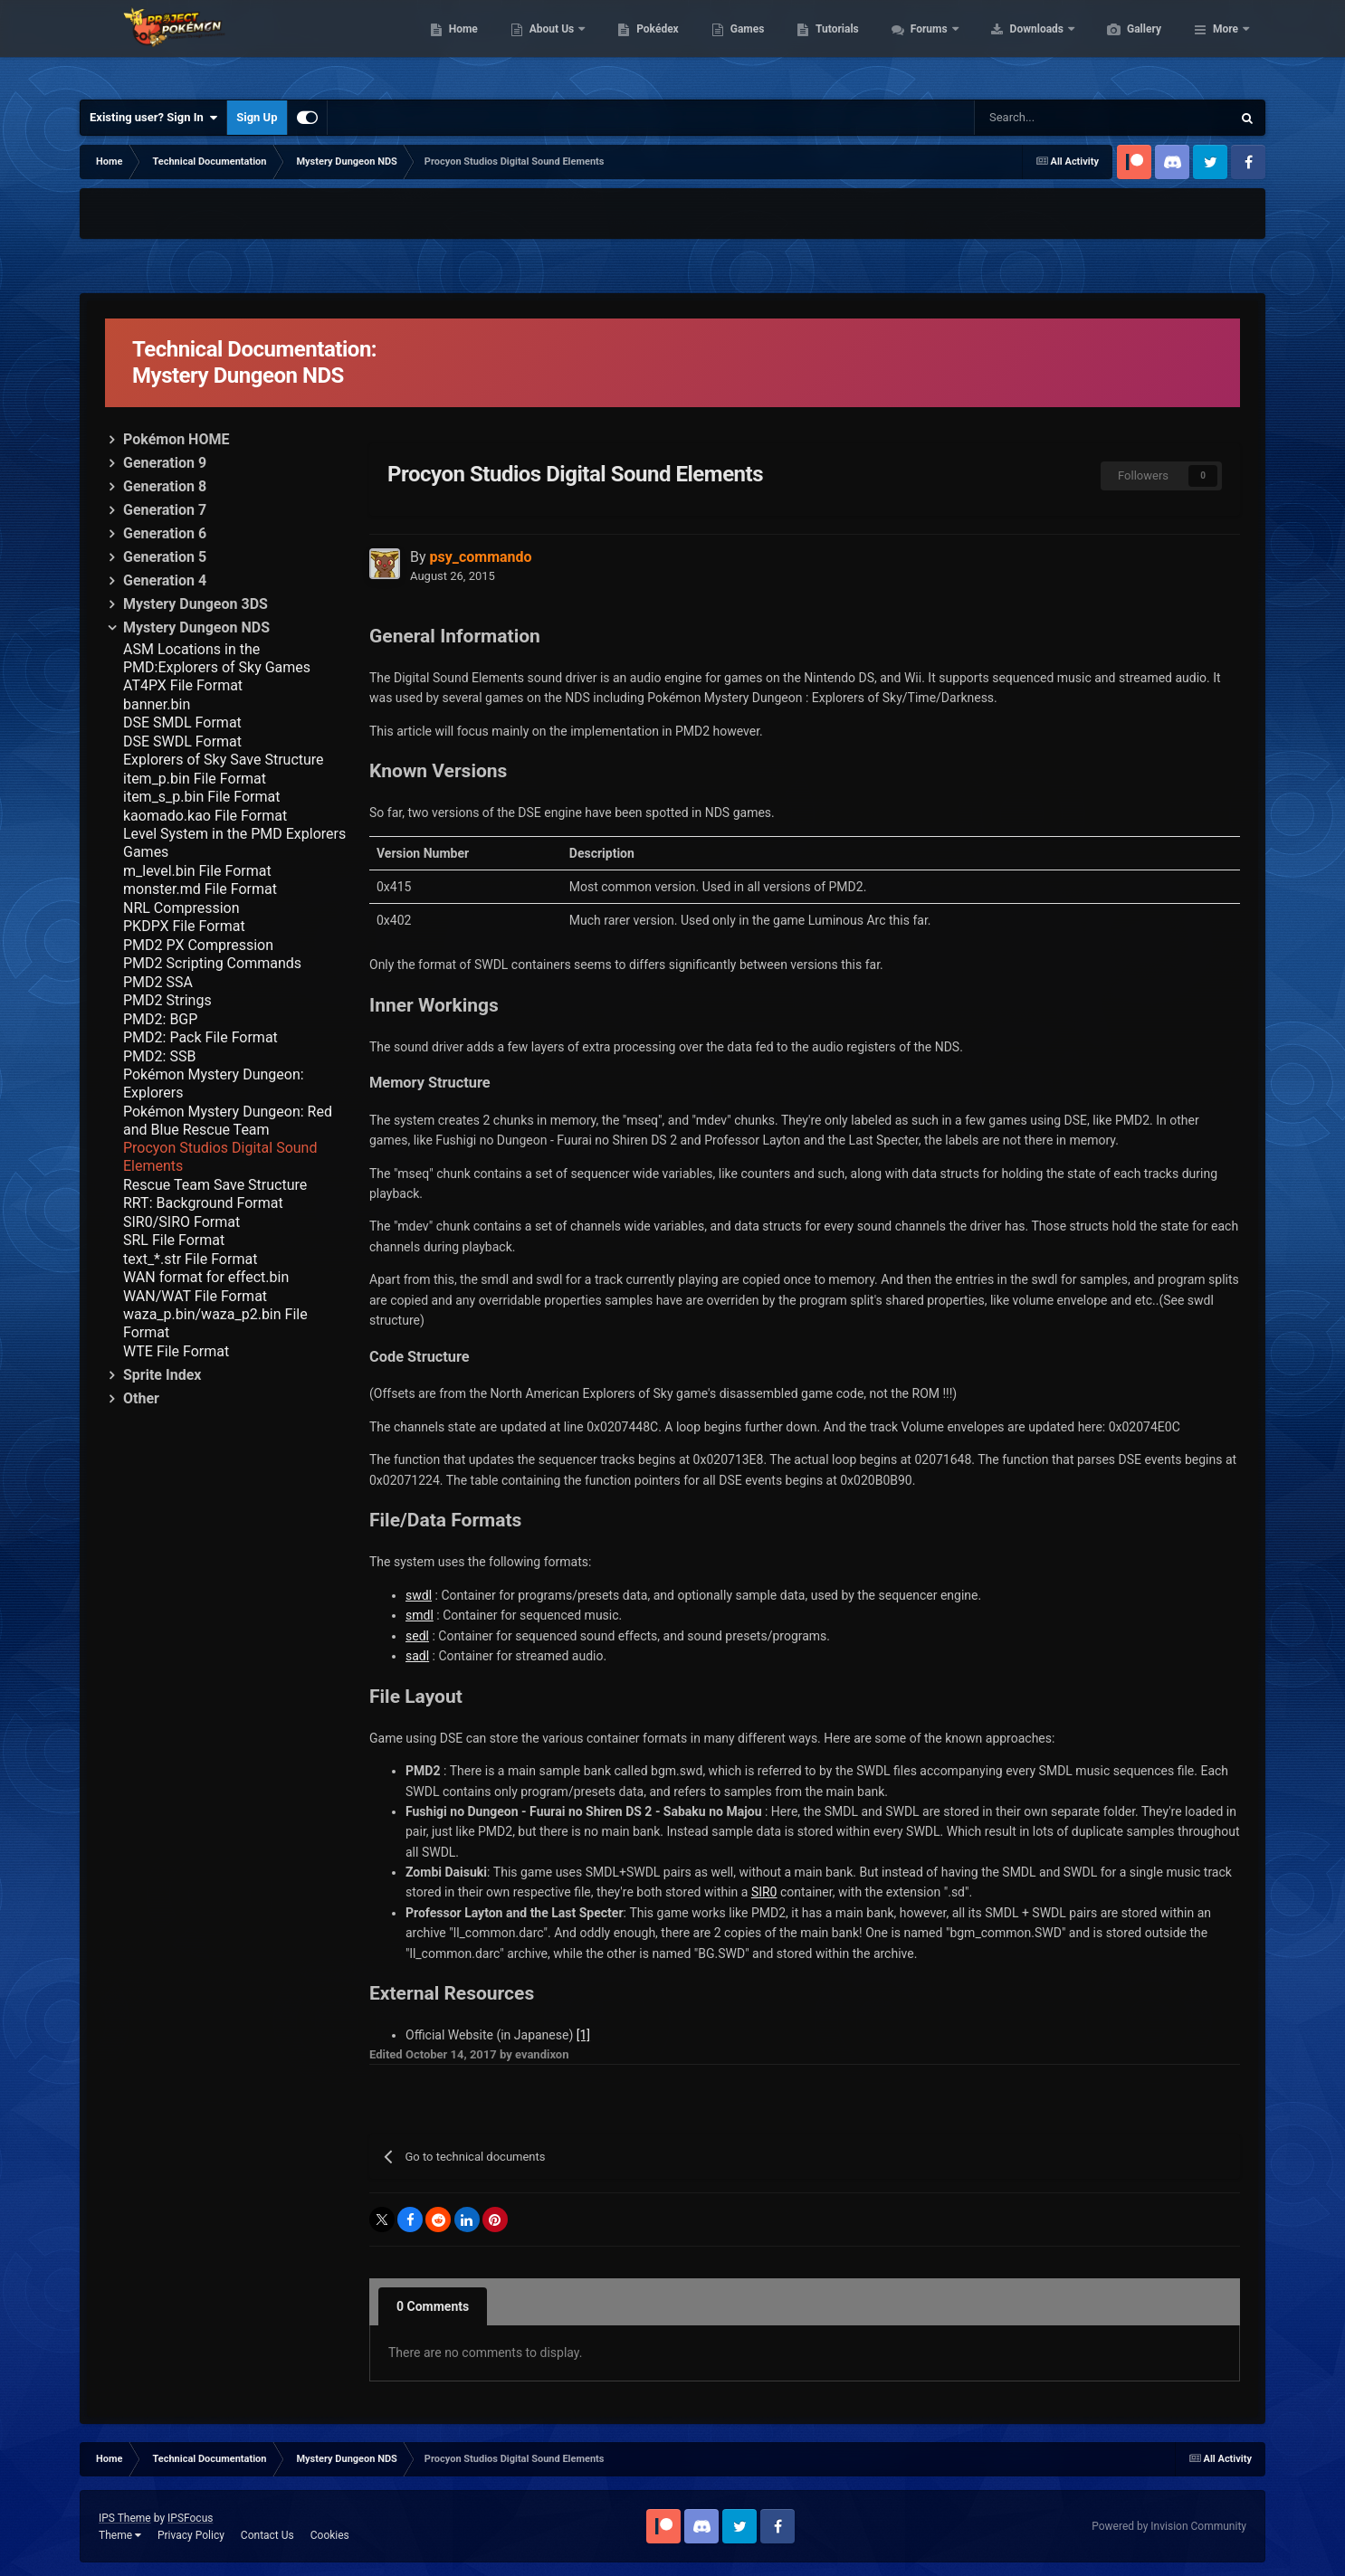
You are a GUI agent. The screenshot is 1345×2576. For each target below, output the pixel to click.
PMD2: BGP (160, 1019)
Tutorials (922, 45)
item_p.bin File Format (194, 778)
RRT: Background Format (203, 1203)
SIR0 (764, 1892)
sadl (417, 1656)
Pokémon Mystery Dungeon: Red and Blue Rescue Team (227, 1120)
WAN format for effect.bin (206, 1277)
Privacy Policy (190, 2535)
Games (833, 45)
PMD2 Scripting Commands (212, 963)
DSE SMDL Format (182, 722)
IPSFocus (190, 2518)
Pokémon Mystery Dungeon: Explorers (213, 1083)
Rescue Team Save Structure (215, 1184)
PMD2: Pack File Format (200, 1037)
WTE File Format (176, 1351)
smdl (419, 1615)
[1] (583, 2035)
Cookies (329, 2535)
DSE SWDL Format (182, 741)
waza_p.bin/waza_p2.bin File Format (215, 1323)
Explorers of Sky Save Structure (223, 759)
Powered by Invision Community (1169, 2526)
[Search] (1024, 117)
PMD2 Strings (167, 1000)
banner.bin (156, 704)
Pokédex (743, 45)
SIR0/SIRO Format (181, 1222)
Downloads (1123, 45)
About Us (638, 45)
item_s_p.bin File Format (202, 796)
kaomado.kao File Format (205, 815)
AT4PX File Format (183, 685)
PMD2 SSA (158, 982)
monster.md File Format (200, 889)
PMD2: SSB (159, 1056)
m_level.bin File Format (197, 870)
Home (549, 45)
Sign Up (256, 117)
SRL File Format (173, 1240)
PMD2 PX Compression (198, 945)
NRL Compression (181, 908)
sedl (417, 1636)
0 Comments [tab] (432, 2306)
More (1225, 45)
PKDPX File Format (184, 926)
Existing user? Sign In (153, 117)
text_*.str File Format (190, 1259)
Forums (1016, 45)
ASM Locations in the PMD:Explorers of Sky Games (216, 658)
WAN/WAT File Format (195, 1296)
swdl (418, 1595)
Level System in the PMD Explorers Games (234, 842)
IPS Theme (125, 2518)
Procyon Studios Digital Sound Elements (220, 1156)
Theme (120, 2535)
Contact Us (267, 2535)
